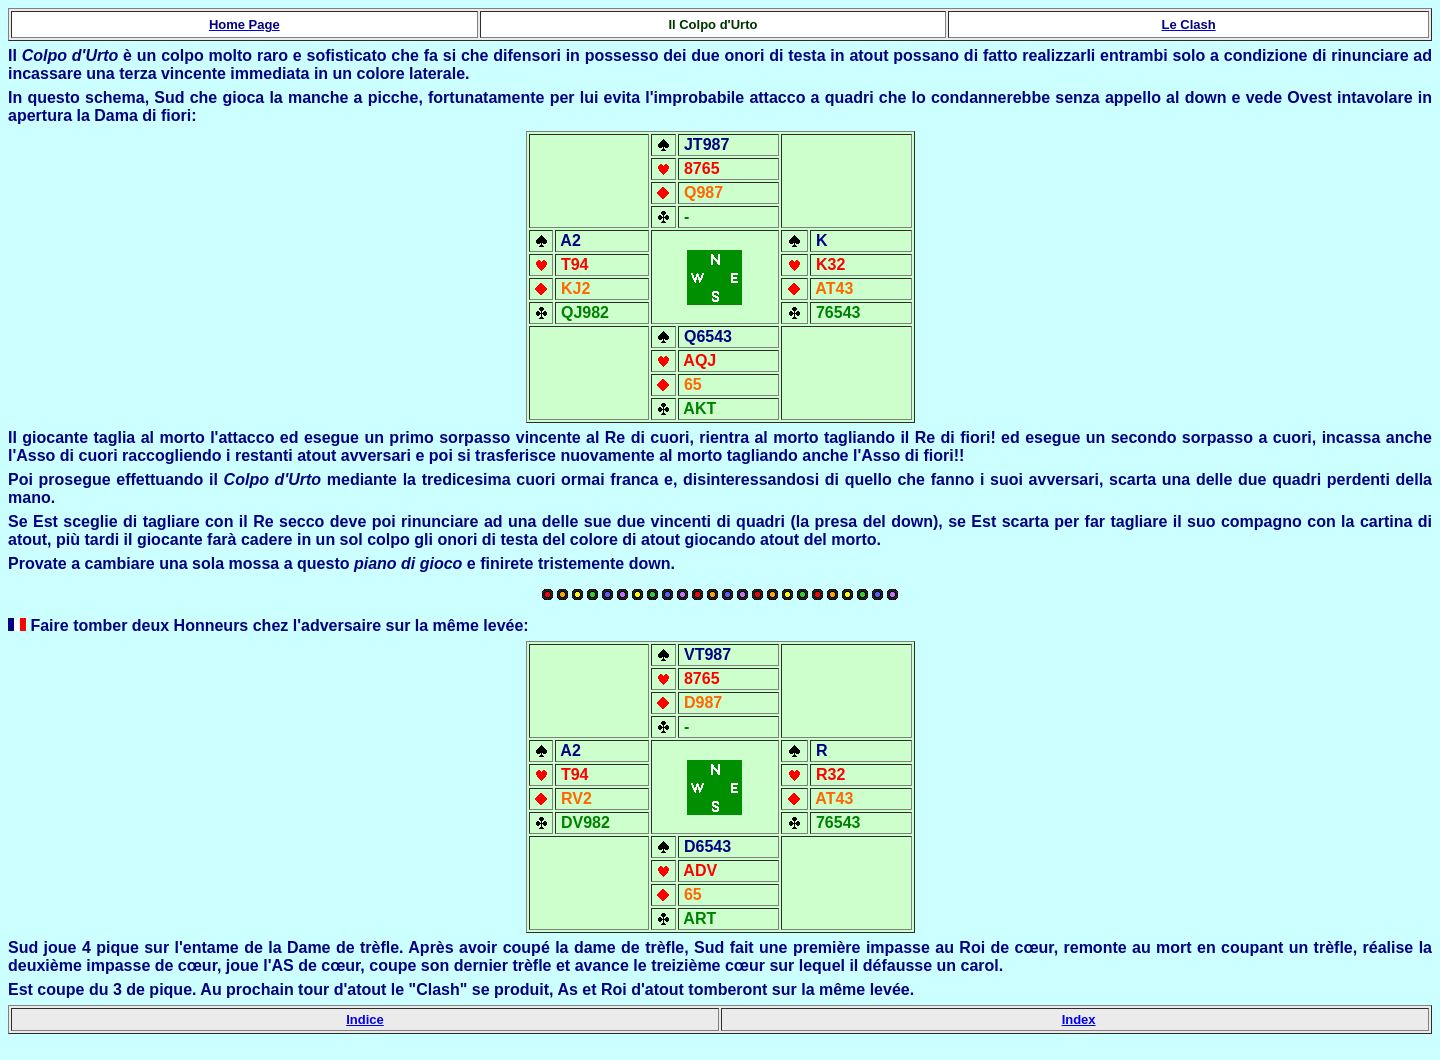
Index (1079, 1019)
